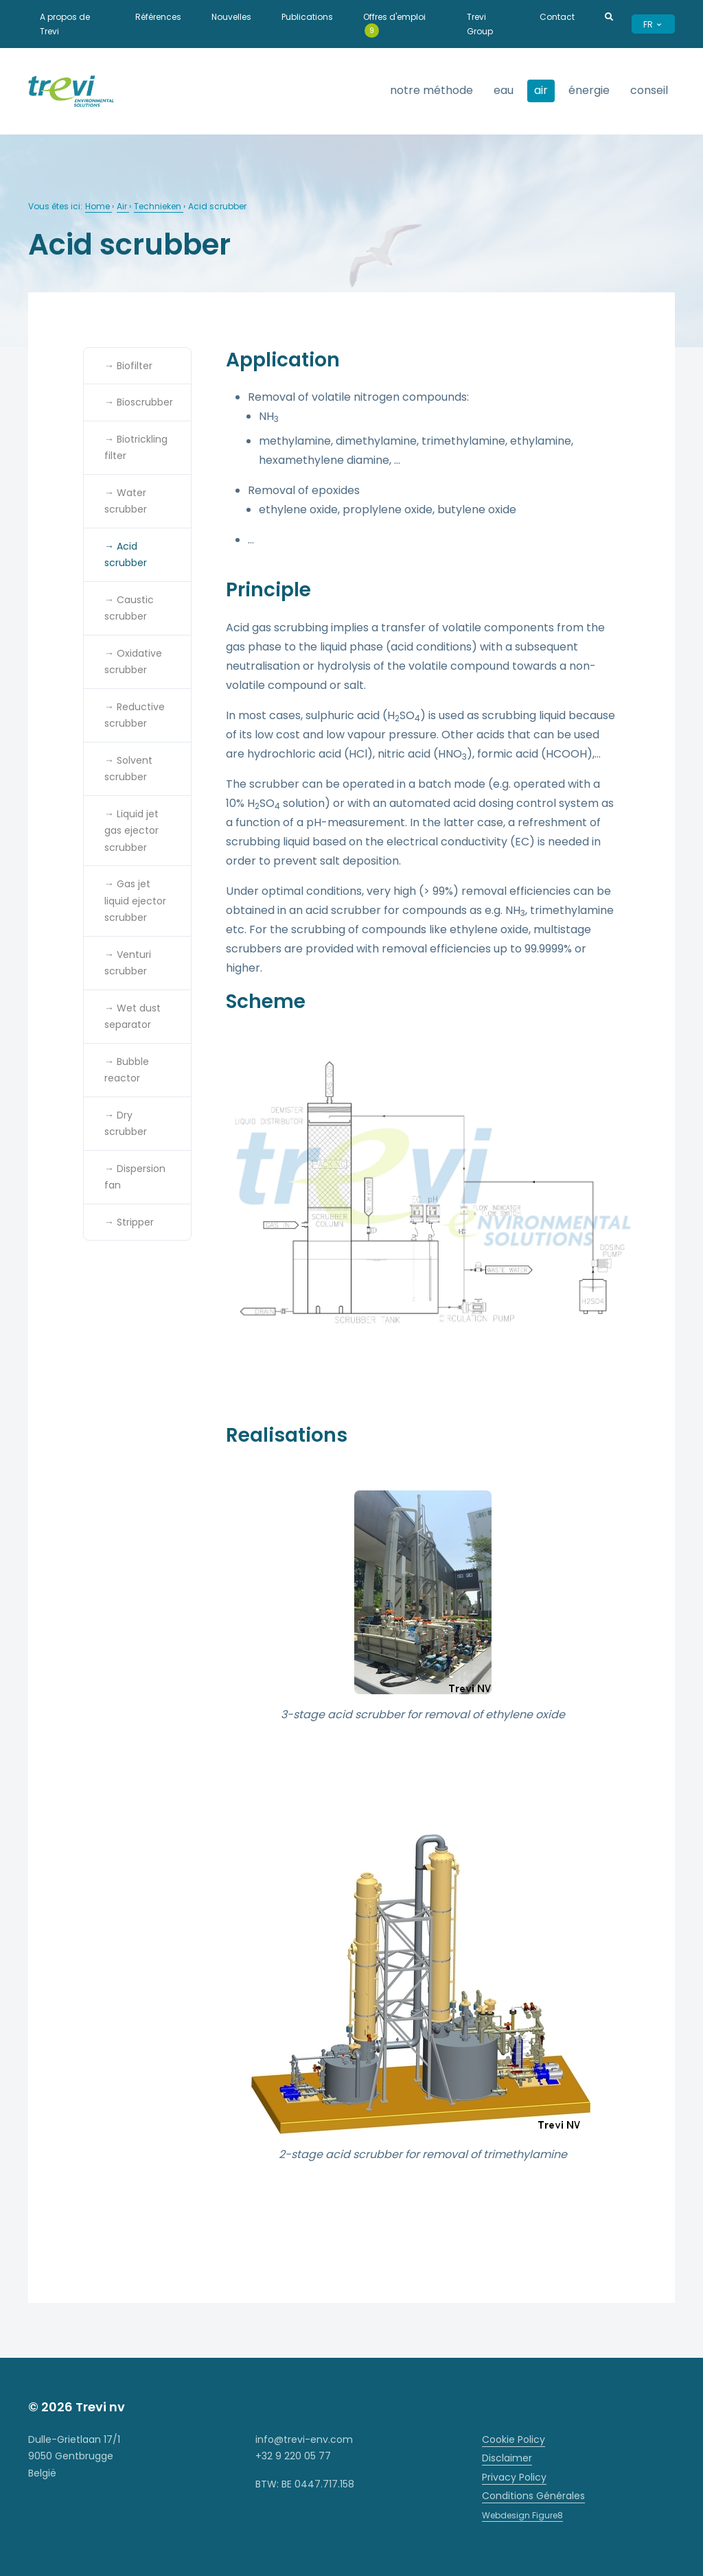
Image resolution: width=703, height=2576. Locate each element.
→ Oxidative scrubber (133, 661)
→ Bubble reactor (126, 1070)
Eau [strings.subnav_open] (504, 90)
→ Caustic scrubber (129, 608)
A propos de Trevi (65, 24)
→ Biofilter (128, 366)
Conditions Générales (533, 2496)
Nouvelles (231, 17)
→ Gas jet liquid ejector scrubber (135, 900)
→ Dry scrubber (125, 1123)
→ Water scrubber (125, 501)
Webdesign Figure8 (522, 2515)
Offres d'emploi (394, 24)
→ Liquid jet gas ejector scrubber (131, 830)
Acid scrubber (217, 206)
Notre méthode (431, 90)
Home (98, 206)
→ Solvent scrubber (128, 768)
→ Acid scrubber (125, 554)
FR (653, 24)
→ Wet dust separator (132, 1016)
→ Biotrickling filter (136, 447)
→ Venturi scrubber (127, 963)
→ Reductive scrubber (134, 715)
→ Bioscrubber (138, 402)
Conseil (649, 90)
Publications (307, 17)
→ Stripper (129, 1222)
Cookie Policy (513, 2439)
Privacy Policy (514, 2477)
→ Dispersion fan (134, 1177)
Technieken (158, 206)
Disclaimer (507, 2458)
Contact (557, 17)
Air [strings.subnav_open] (541, 90)
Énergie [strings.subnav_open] (589, 90)
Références (158, 17)
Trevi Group (480, 24)
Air (123, 206)
